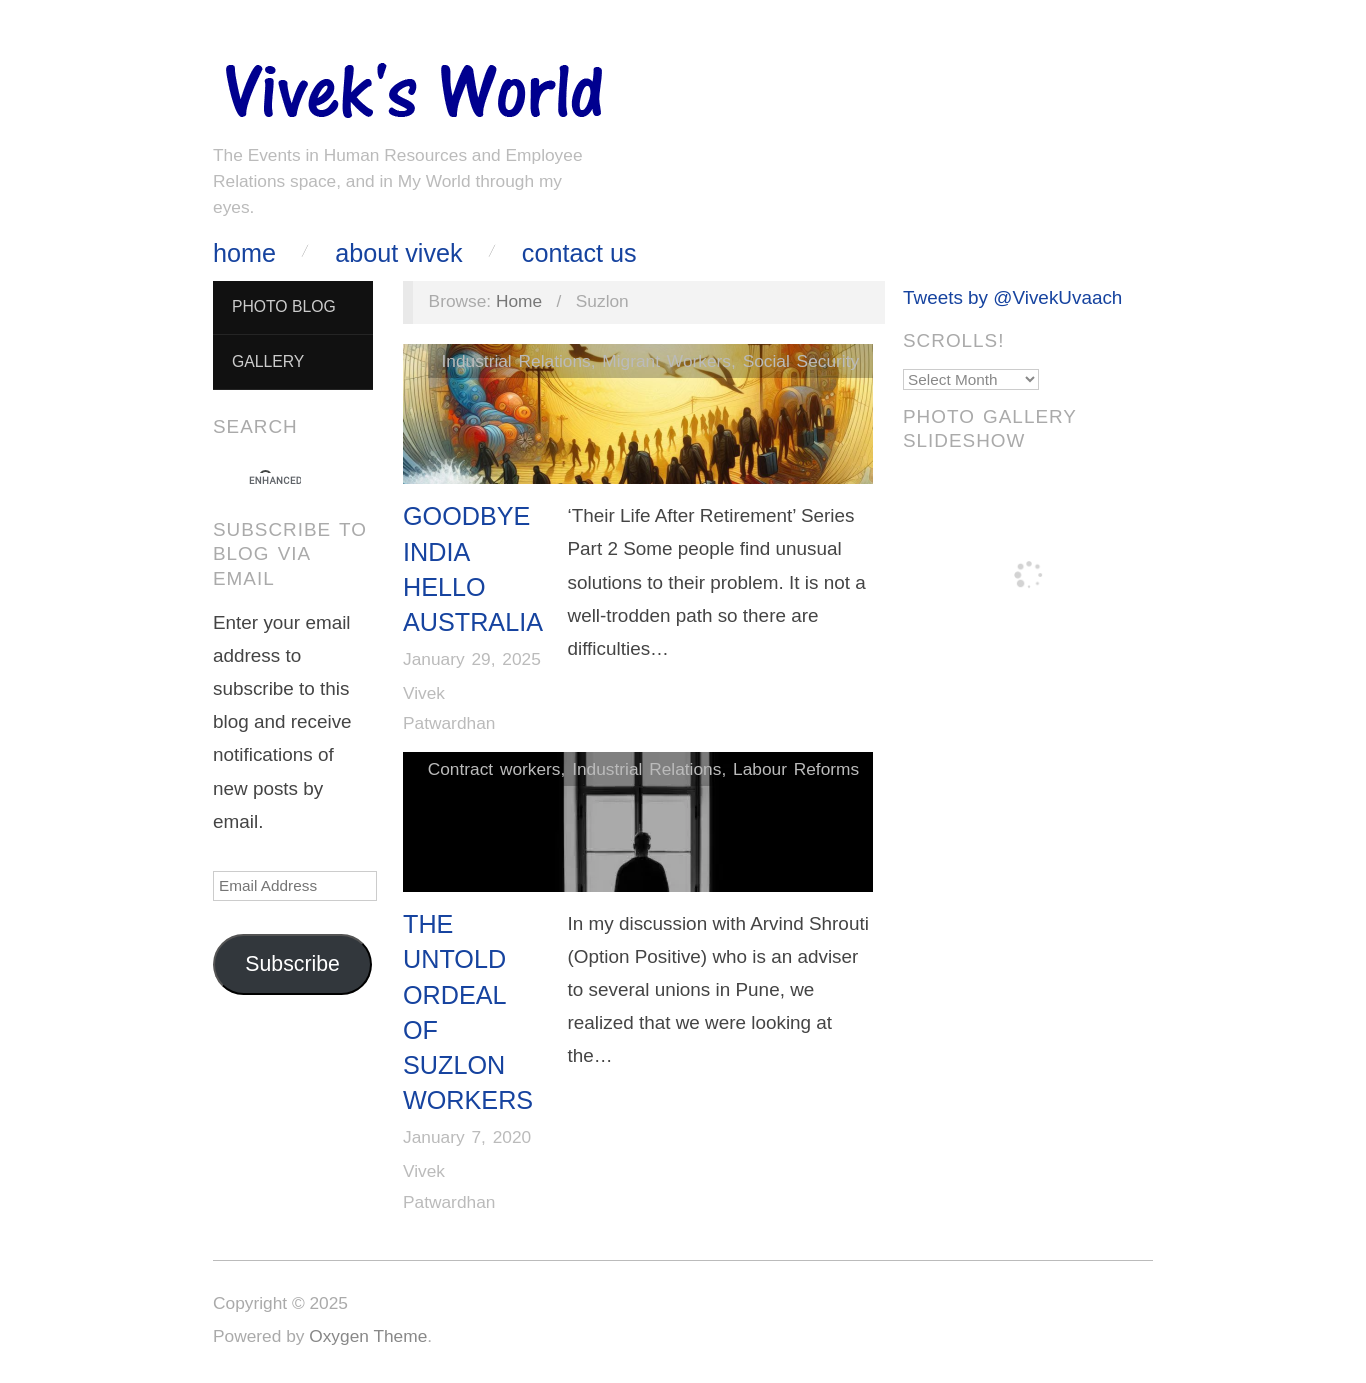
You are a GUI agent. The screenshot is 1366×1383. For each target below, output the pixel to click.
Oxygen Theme (368, 1336)
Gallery (268, 361)
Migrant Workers (666, 361)
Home (244, 253)
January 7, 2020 (467, 1137)
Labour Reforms (796, 769)
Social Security (801, 361)
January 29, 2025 (472, 659)
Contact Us (579, 253)
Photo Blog (284, 306)
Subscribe (292, 964)
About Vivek (398, 253)
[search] (275, 481)
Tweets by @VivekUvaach (1012, 297)
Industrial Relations (515, 361)
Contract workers (494, 769)
